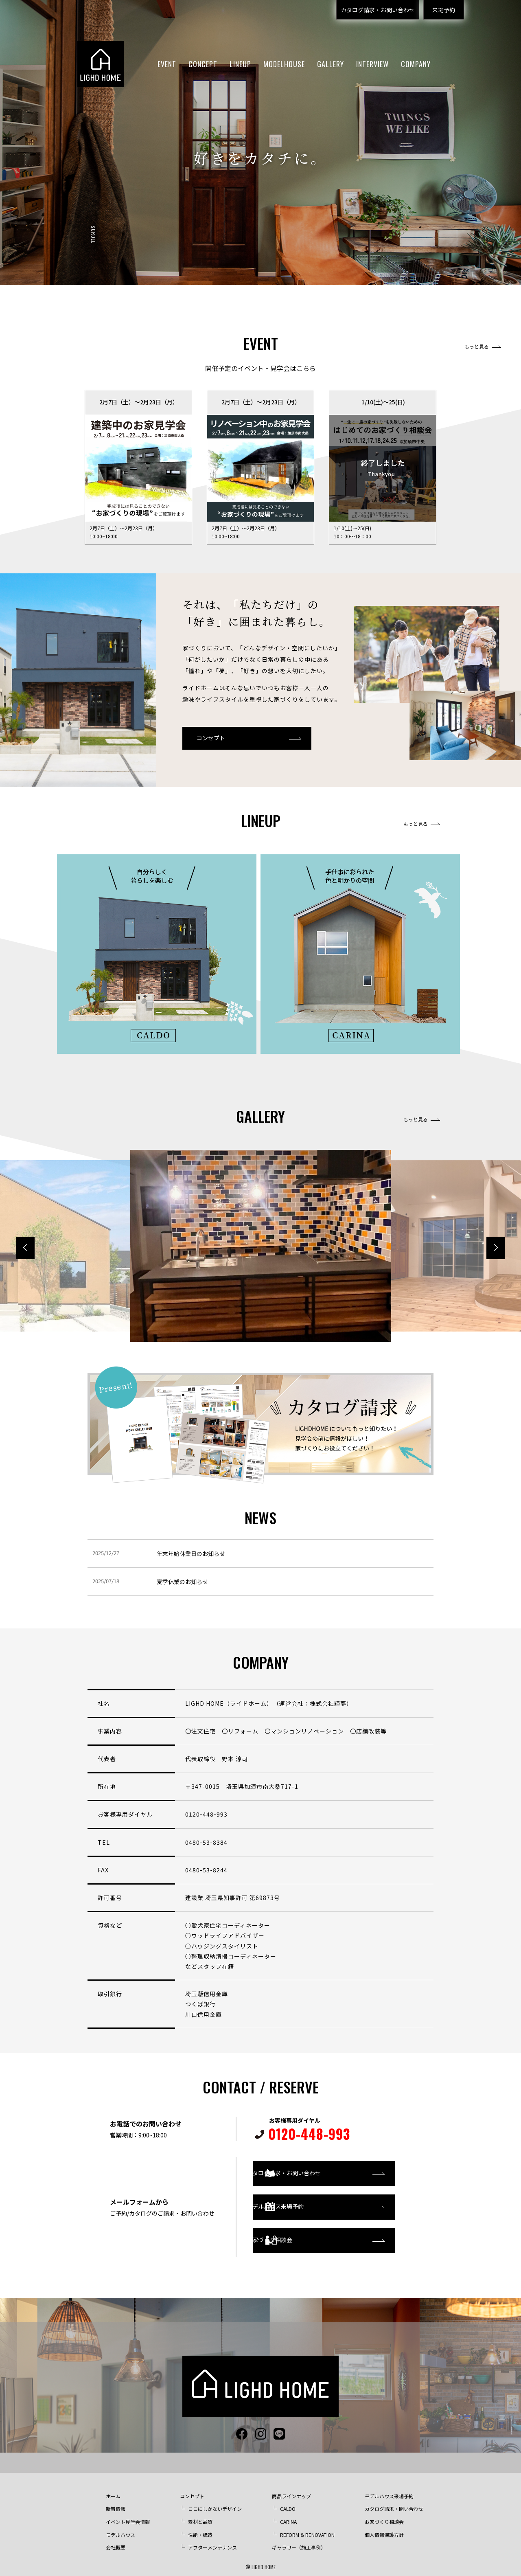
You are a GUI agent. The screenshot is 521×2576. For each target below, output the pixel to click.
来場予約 (443, 10)
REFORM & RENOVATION (307, 2526)
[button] (495, 1248)
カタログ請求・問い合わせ (394, 2500)
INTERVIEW (372, 64)
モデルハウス (120, 2526)
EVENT (167, 64)
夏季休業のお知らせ (182, 1582)
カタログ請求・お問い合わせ (378, 10)
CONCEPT (202, 64)
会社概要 (115, 2539)
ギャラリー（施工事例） (299, 2539)
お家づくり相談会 (298, 2236)
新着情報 (115, 2500)
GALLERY (330, 64)
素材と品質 (200, 2513)
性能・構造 (200, 2526)
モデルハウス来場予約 (303, 2202)
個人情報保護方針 (384, 2526)
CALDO (288, 2500)
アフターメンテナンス (212, 2539)
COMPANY (416, 64)
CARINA (288, 2513)
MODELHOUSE (284, 64)
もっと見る (476, 346)
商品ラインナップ (291, 2487)
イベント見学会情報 (128, 2513)
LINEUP (240, 64)
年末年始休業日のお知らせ (191, 1553)
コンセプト (211, 738)
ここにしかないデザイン (215, 2500)
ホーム (113, 2487)
